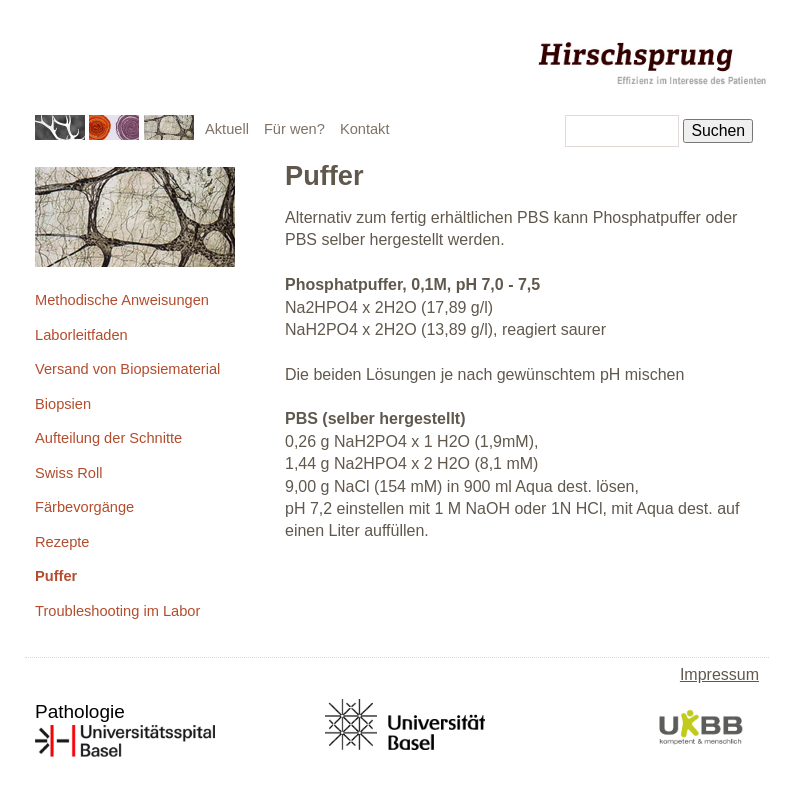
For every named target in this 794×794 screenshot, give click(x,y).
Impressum (719, 674)
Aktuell (227, 129)
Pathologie (80, 711)
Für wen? (294, 129)
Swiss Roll (68, 473)
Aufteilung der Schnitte (108, 438)
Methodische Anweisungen (122, 300)
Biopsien (63, 404)
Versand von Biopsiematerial (127, 369)
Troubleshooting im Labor (117, 611)
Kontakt (365, 129)
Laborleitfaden (81, 335)
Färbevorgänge (84, 507)
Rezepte (62, 542)
